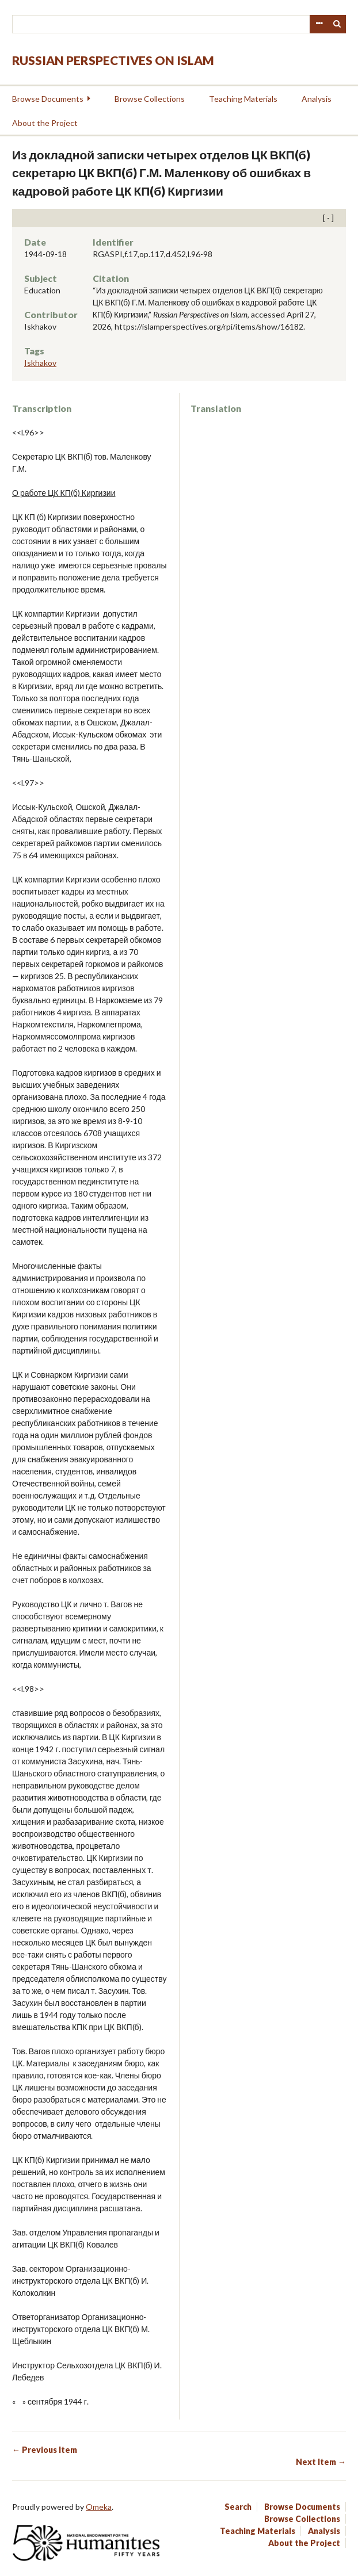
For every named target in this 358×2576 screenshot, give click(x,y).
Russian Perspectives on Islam (113, 60)
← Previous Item (44, 2450)
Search (337, 24)
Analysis (317, 99)
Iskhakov (40, 363)
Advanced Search (319, 24)
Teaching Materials (243, 99)
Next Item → (321, 2462)
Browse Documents (47, 99)
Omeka (99, 2507)
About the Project (45, 123)
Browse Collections (150, 99)
